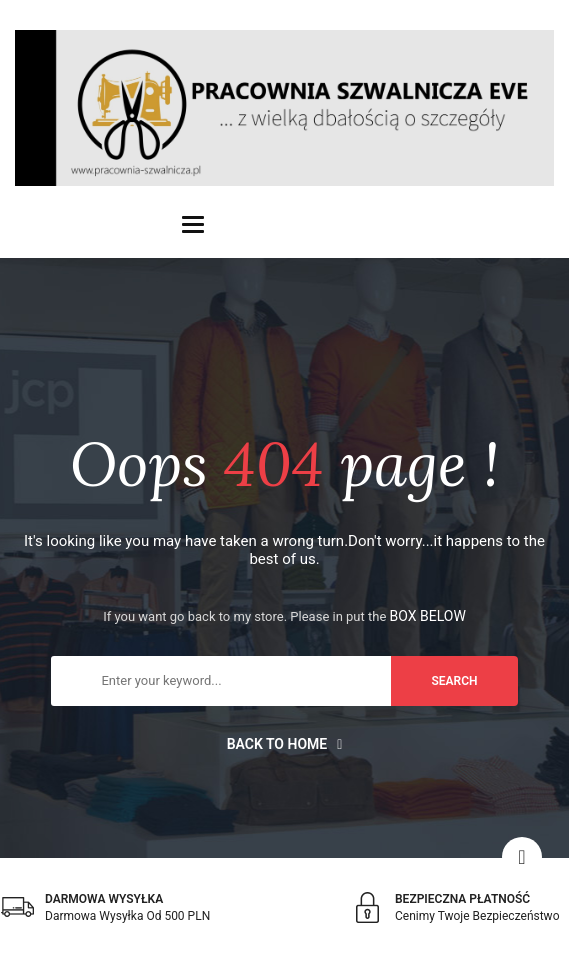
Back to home (285, 744)
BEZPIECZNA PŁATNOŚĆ (462, 899)
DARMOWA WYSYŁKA (104, 899)
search (454, 681)
